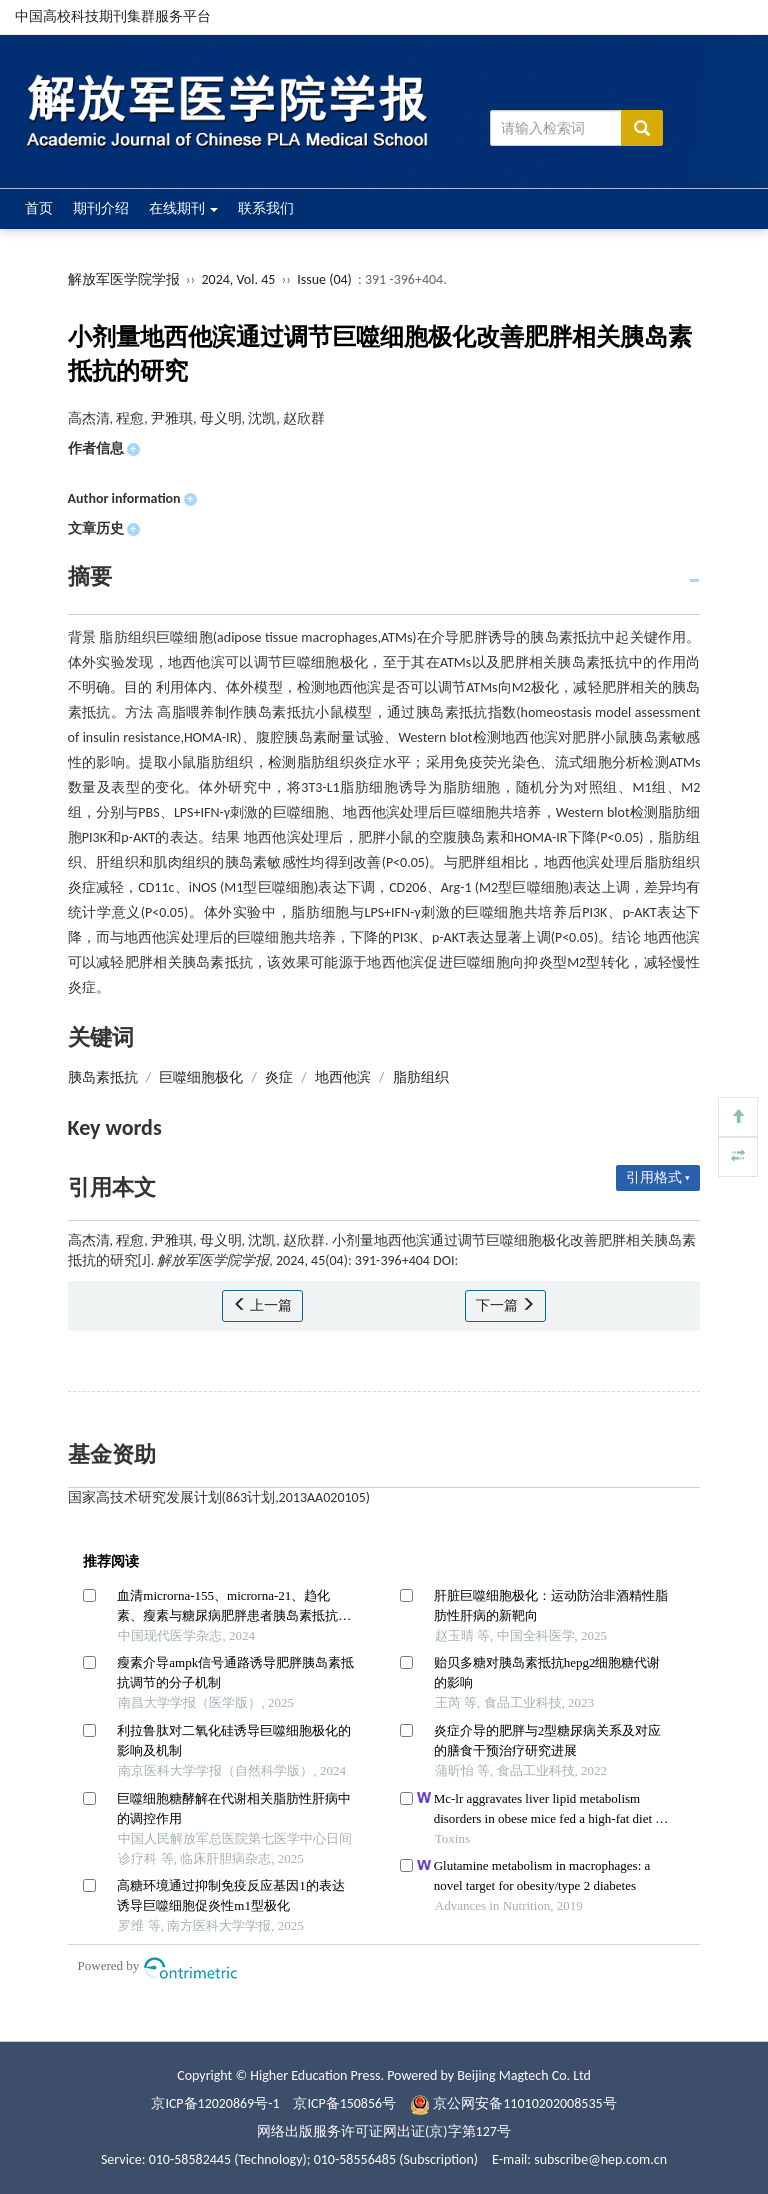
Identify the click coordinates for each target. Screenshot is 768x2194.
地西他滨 (343, 1077)
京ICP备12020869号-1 (215, 2103)
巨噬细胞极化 (201, 1077)
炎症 (279, 1077)
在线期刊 (183, 208)
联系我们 (266, 208)
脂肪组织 (421, 1077)
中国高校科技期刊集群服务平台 (113, 16)
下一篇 (505, 1305)
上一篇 (262, 1305)
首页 (39, 208)
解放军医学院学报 (124, 279)
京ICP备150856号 (345, 2103)
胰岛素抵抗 (103, 1077)
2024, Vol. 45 (239, 279)
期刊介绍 (101, 208)
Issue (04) (324, 279)
